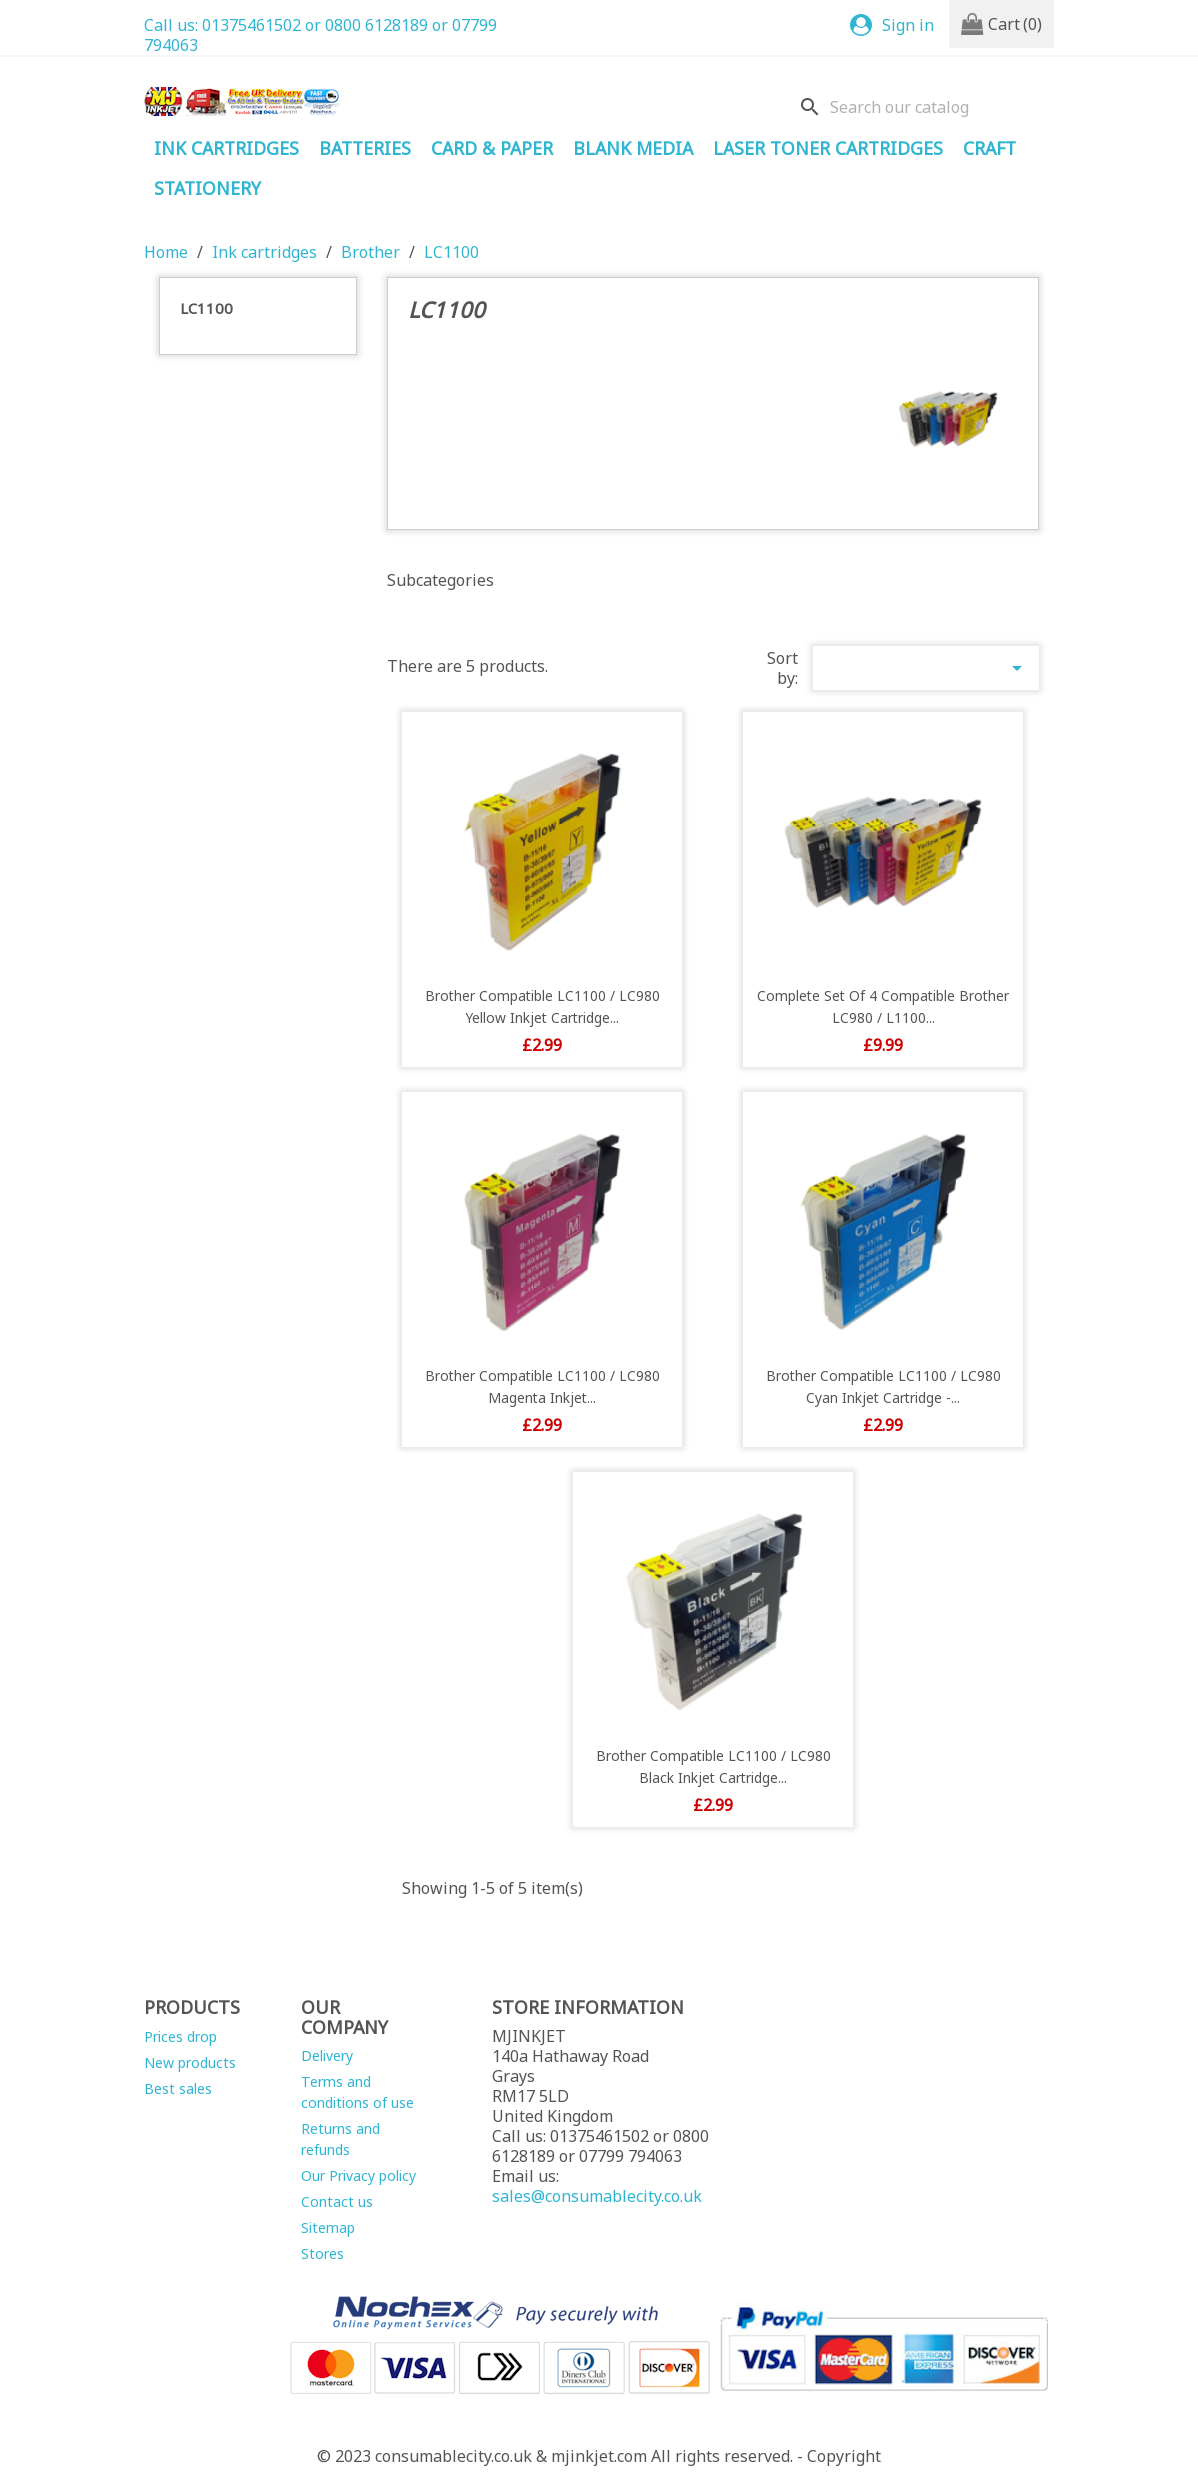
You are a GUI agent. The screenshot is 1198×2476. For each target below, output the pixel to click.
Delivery (327, 2055)
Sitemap (328, 2227)
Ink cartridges (226, 148)
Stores (322, 2253)
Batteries (365, 148)
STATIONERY (207, 188)
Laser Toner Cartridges (828, 148)
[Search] (922, 107)
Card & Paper (492, 148)
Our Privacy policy (358, 2175)
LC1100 (206, 308)
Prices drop (180, 2036)
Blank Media (633, 148)
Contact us (337, 2201)
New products (190, 2062)
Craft (989, 148)
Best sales (178, 2088)
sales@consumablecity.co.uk (597, 2196)
